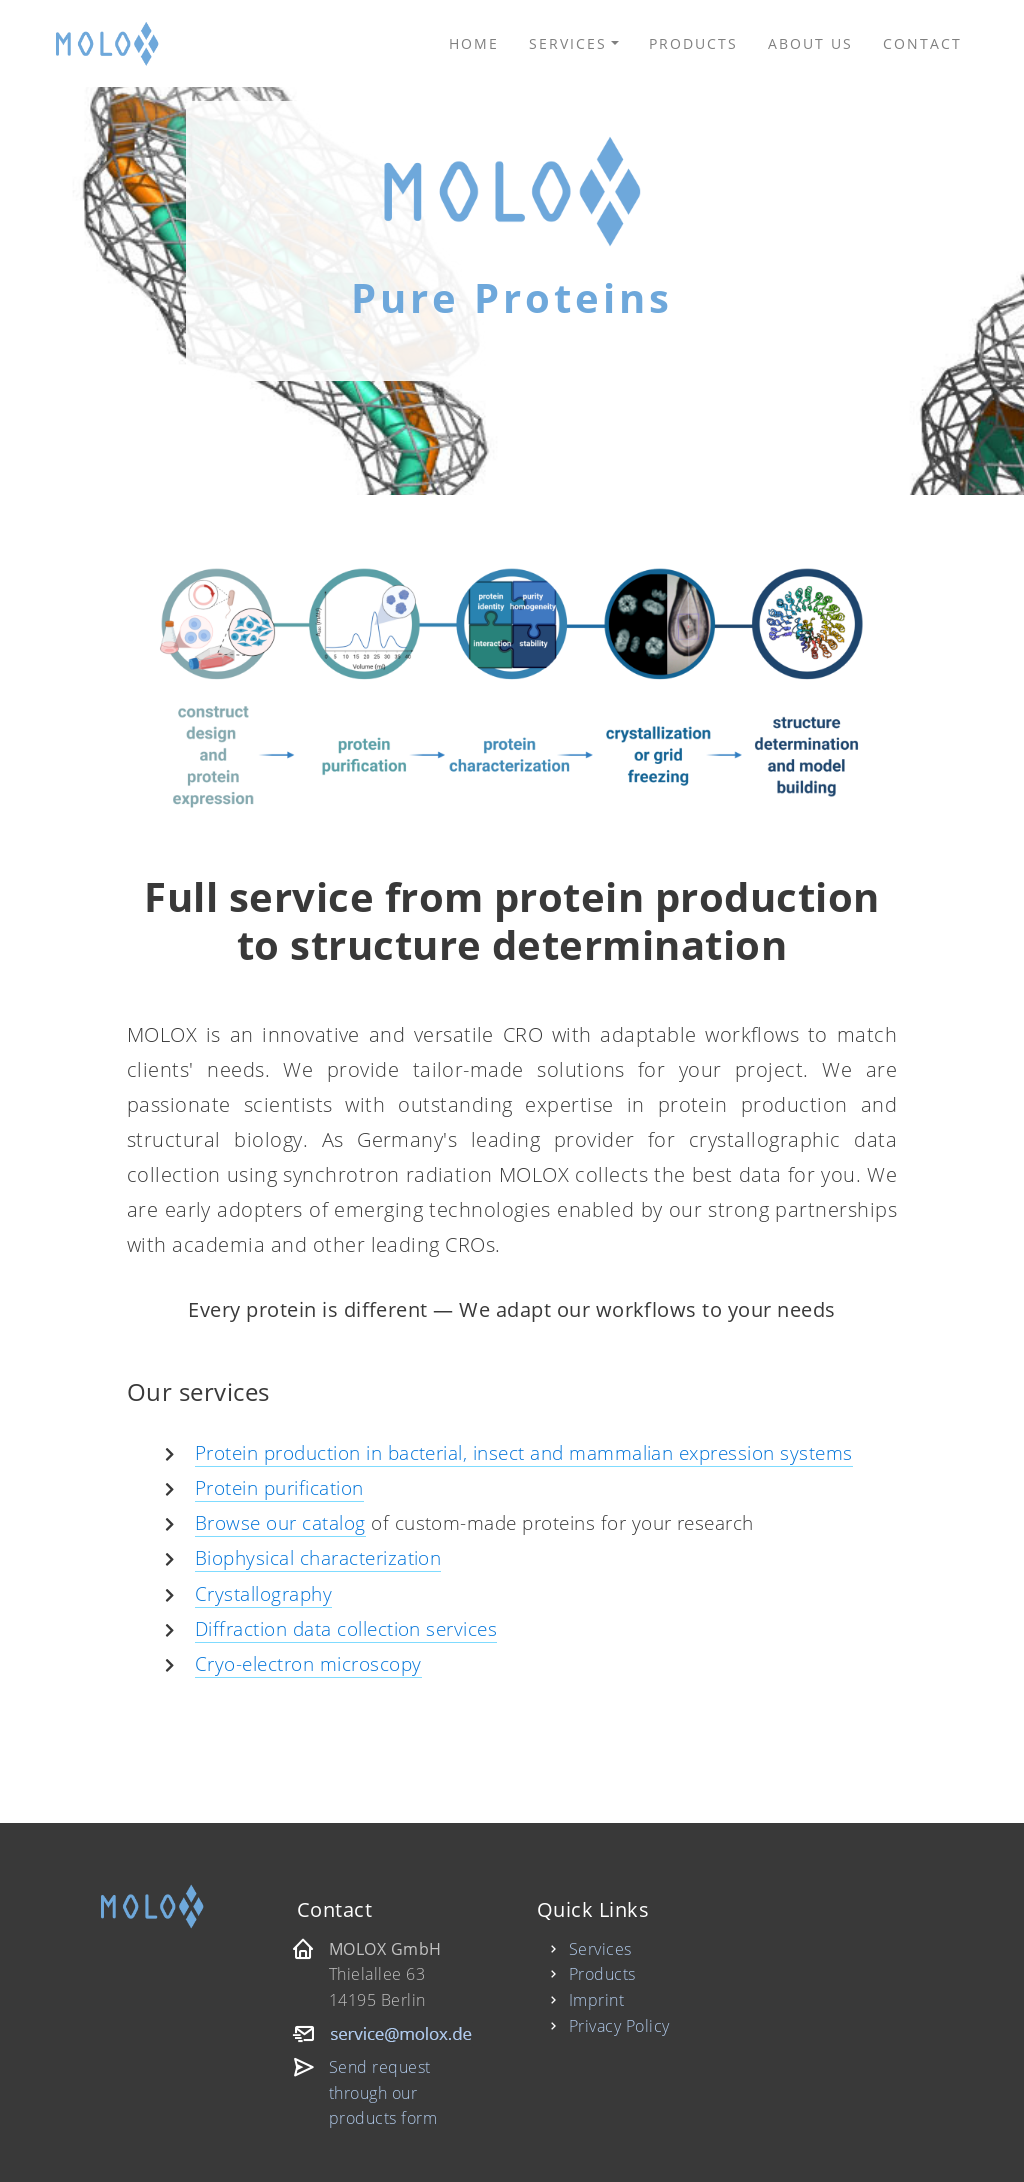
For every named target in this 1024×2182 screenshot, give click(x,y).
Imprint (596, 2000)
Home (474, 43)
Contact (922, 43)
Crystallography (263, 1593)
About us (810, 43)
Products (693, 43)
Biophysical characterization (318, 1557)
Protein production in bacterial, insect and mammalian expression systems (524, 1452)
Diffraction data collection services (346, 1628)
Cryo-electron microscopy (308, 1663)
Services (568, 43)
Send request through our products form (383, 2092)
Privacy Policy (619, 2026)
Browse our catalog (280, 1522)
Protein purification (279, 1487)
